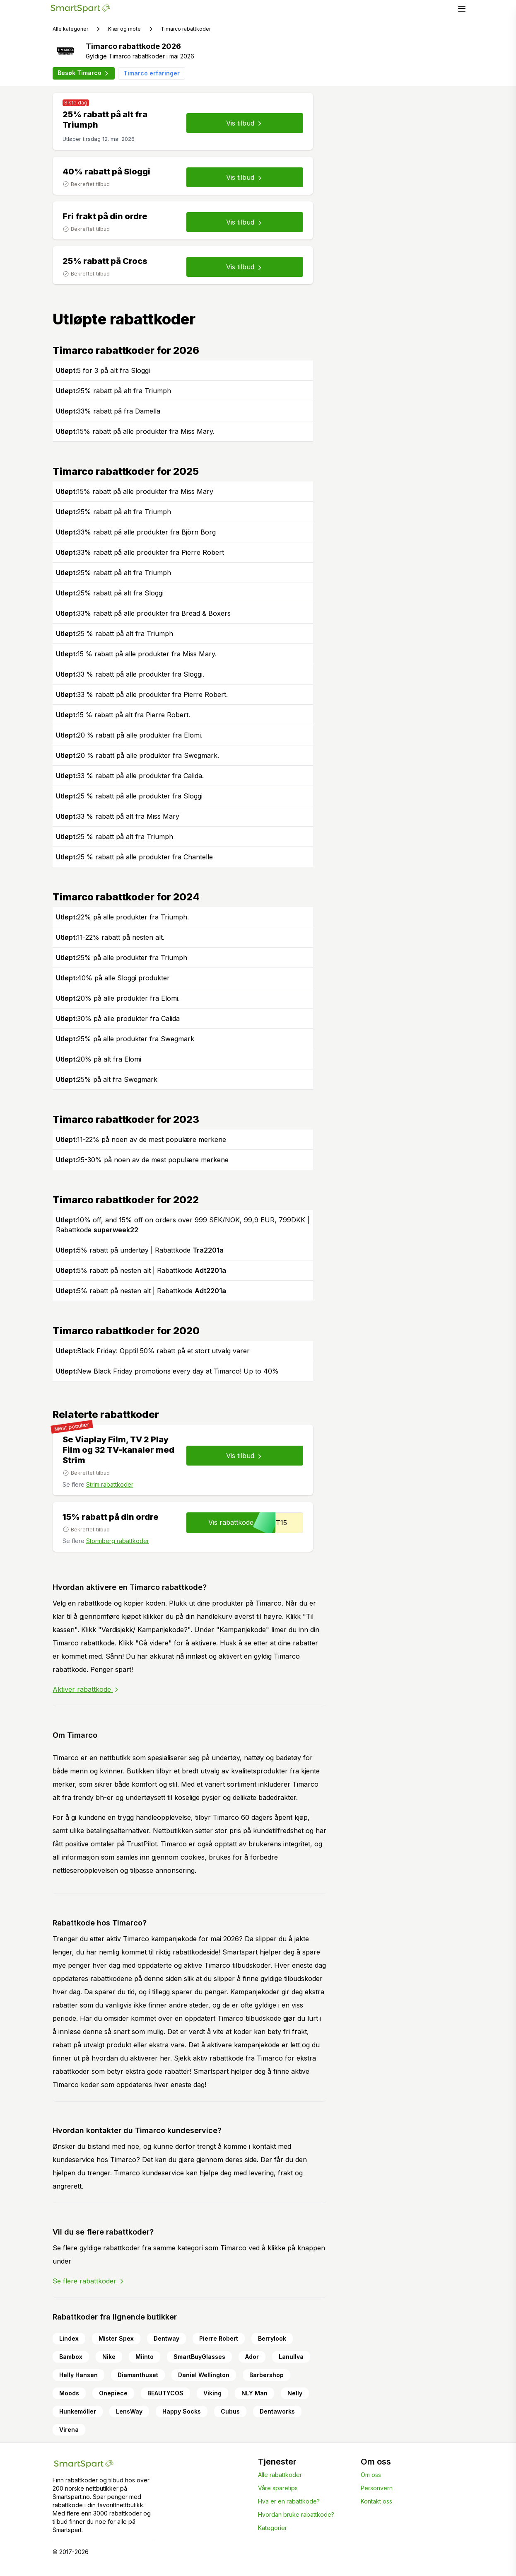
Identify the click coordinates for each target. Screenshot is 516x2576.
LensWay (129, 2411)
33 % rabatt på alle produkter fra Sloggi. (130, 674)
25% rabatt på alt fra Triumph (113, 391)
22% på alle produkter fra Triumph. (122, 917)
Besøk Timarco (84, 73)
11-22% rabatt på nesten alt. (110, 937)
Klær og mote (124, 29)
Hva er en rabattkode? (289, 2501)
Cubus (230, 2411)
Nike (109, 2356)
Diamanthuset (138, 2374)
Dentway (166, 2338)
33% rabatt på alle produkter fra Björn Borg (136, 532)
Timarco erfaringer (151, 73)
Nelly (294, 2393)
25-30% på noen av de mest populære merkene (142, 1160)
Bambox (70, 2356)
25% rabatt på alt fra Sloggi (110, 593)
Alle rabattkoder (280, 2474)
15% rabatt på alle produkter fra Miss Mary (134, 491)
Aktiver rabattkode (86, 1689)
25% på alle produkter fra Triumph (121, 957)
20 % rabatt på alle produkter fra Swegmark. (137, 755)
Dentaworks (277, 2411)
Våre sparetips (278, 2487)
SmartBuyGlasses (199, 2356)
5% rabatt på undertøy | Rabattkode (140, 1250)
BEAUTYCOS (165, 2393)
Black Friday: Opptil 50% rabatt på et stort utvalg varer (153, 1351)
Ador (252, 2356)
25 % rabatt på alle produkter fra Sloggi (129, 796)
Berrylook (272, 2338)
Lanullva (291, 2356)
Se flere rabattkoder (89, 2281)
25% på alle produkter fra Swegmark (125, 1039)
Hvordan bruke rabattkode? (296, 2514)
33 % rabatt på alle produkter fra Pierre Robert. (142, 694)
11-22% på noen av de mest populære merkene (141, 1139)
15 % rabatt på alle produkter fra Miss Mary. (136, 654)
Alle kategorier (70, 29)
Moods (69, 2393)
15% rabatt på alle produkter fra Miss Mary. (135, 431)
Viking (212, 2393)
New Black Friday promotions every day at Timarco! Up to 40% (167, 1371)
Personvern (377, 2487)
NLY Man (254, 2393)
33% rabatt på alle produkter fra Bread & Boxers (143, 613)
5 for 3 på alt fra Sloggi (103, 370)
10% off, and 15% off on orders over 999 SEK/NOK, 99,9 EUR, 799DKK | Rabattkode (182, 1225)
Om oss (371, 2474)
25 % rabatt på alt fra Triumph (114, 633)
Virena (69, 2429)
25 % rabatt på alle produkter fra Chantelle (134, 857)
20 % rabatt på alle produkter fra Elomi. (129, 735)
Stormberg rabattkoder (117, 1540)
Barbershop (266, 2374)
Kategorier (272, 2527)
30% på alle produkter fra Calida (118, 1018)
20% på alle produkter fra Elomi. (118, 998)
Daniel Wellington (203, 2374)
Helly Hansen (78, 2374)
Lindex (69, 2338)
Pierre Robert (218, 2338)
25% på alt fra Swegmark (106, 1079)
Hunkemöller (77, 2411)
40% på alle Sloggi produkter (113, 978)
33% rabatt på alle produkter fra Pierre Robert (140, 552)
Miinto (144, 2356)
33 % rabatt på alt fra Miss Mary (117, 816)
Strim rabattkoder (109, 1484)
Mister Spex (116, 2338)
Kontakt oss (376, 2501)
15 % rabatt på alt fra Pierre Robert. (123, 715)
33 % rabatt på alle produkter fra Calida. (130, 776)
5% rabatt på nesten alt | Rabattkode (141, 1270)
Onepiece (113, 2393)
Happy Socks (181, 2411)
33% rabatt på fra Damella (108, 411)
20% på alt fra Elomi (98, 1059)
